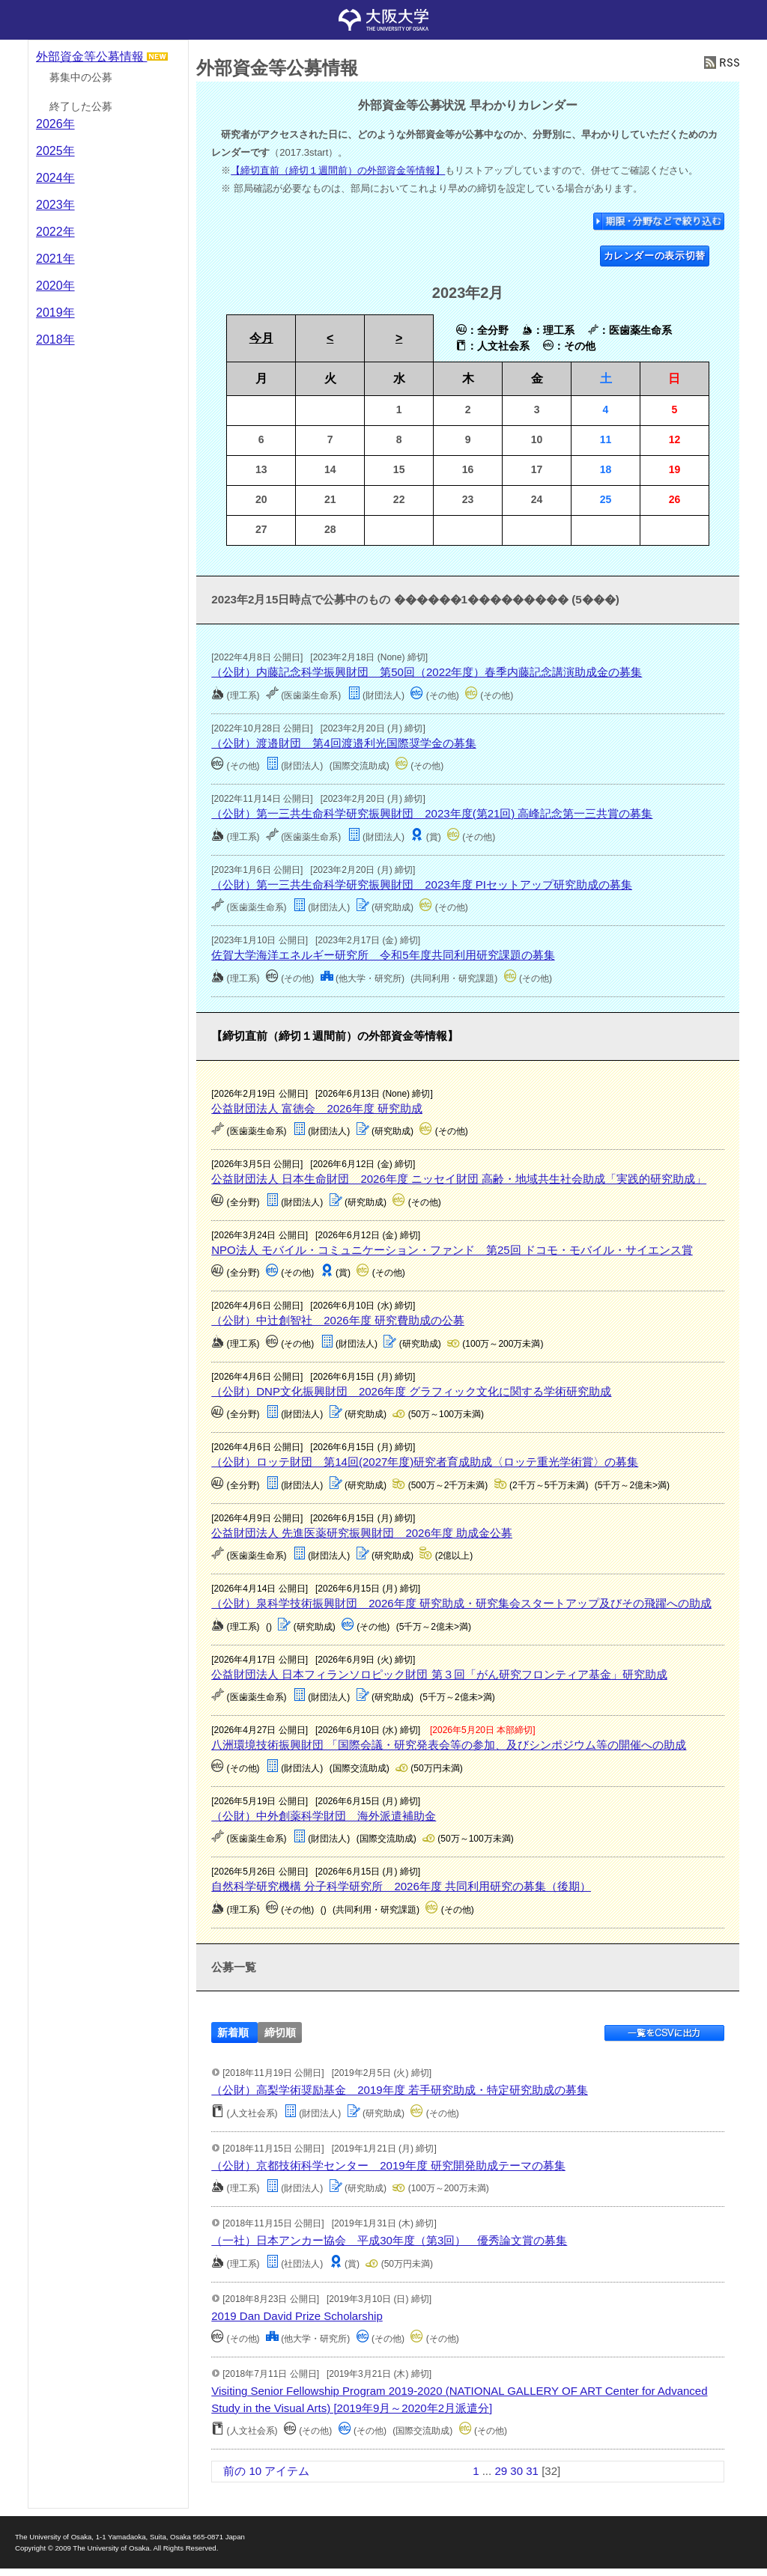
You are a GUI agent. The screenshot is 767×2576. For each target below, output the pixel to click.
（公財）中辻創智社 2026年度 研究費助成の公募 (337, 1320)
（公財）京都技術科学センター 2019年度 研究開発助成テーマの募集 (388, 2165)
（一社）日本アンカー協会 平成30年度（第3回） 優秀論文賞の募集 (389, 2240)
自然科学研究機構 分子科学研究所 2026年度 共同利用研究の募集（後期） (401, 1886)
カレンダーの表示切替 (655, 255)
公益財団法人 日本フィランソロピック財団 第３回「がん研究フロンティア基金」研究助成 (439, 1674)
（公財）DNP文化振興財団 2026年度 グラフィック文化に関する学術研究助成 (411, 1391)
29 (500, 2470)
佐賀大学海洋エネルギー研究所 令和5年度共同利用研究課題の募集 (382, 955)
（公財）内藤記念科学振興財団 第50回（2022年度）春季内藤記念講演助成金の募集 (426, 672)
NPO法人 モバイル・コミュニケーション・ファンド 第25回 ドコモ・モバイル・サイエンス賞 (452, 1249)
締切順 (280, 2032)
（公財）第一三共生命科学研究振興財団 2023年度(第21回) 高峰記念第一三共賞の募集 (431, 813)
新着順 (233, 2032)
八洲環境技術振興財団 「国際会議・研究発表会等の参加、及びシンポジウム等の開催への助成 (448, 1744)
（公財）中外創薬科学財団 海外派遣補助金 (323, 1815)
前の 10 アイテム (266, 2470)
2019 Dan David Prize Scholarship (296, 2315)
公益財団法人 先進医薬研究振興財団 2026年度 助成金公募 (361, 1532)
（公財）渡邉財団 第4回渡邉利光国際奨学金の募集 (343, 743)
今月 (261, 338)
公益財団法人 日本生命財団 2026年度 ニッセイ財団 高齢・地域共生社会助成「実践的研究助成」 (458, 1178)
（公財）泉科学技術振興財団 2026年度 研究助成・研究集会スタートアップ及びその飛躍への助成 (461, 1603)
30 (516, 2470)
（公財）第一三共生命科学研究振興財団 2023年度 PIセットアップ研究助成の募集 (421, 884)
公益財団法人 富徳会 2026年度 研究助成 (316, 1108)
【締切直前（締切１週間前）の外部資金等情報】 (338, 170)
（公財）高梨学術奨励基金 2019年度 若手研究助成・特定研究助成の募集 (399, 2089)
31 (532, 2470)
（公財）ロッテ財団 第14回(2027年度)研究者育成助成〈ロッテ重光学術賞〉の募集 (424, 1461)
